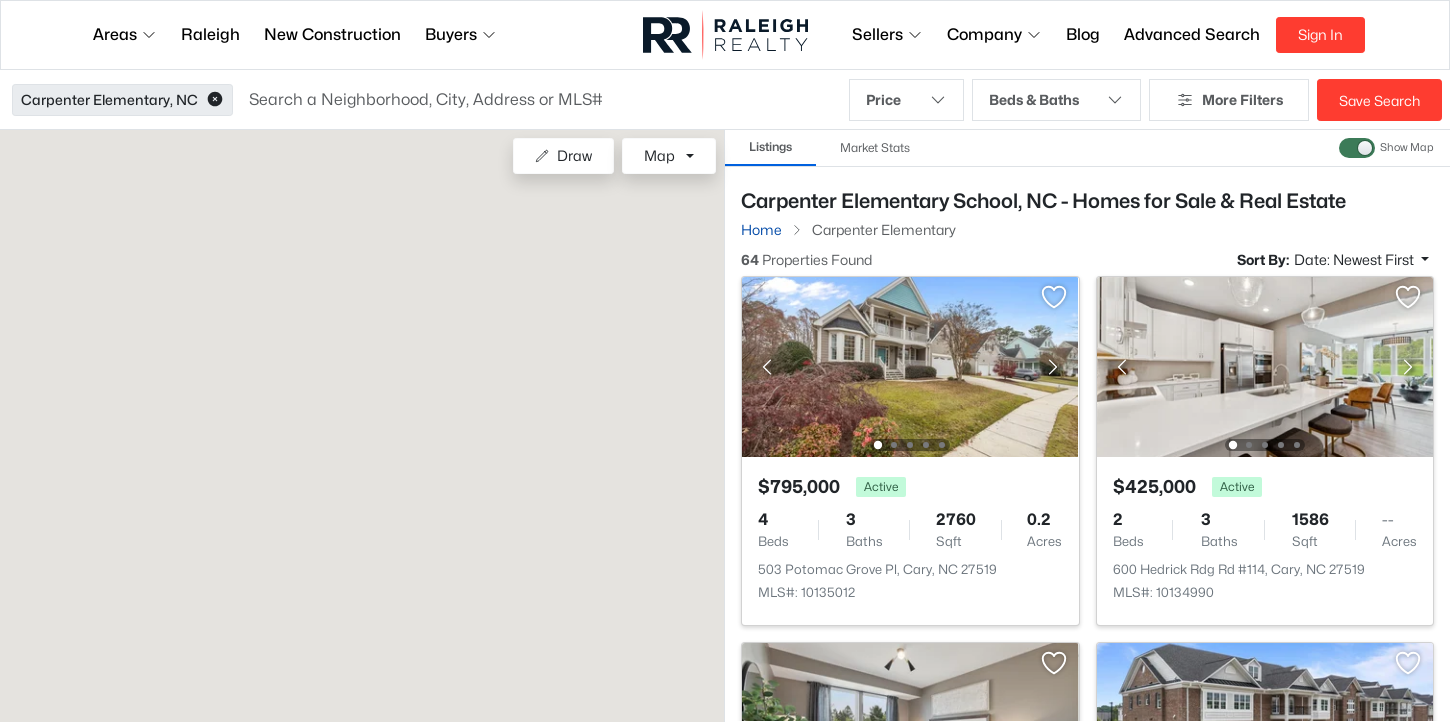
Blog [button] (1083, 34)
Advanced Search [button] (1192, 34)
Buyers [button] (461, 34)
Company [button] (994, 34)
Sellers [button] (887, 34)
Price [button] (906, 100)
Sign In (1320, 34)
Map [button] (659, 155)
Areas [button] (125, 34)
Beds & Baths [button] (1056, 100)
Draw (563, 155)
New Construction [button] (332, 34)
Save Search (1379, 100)
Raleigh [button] (210, 34)
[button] (215, 100)
